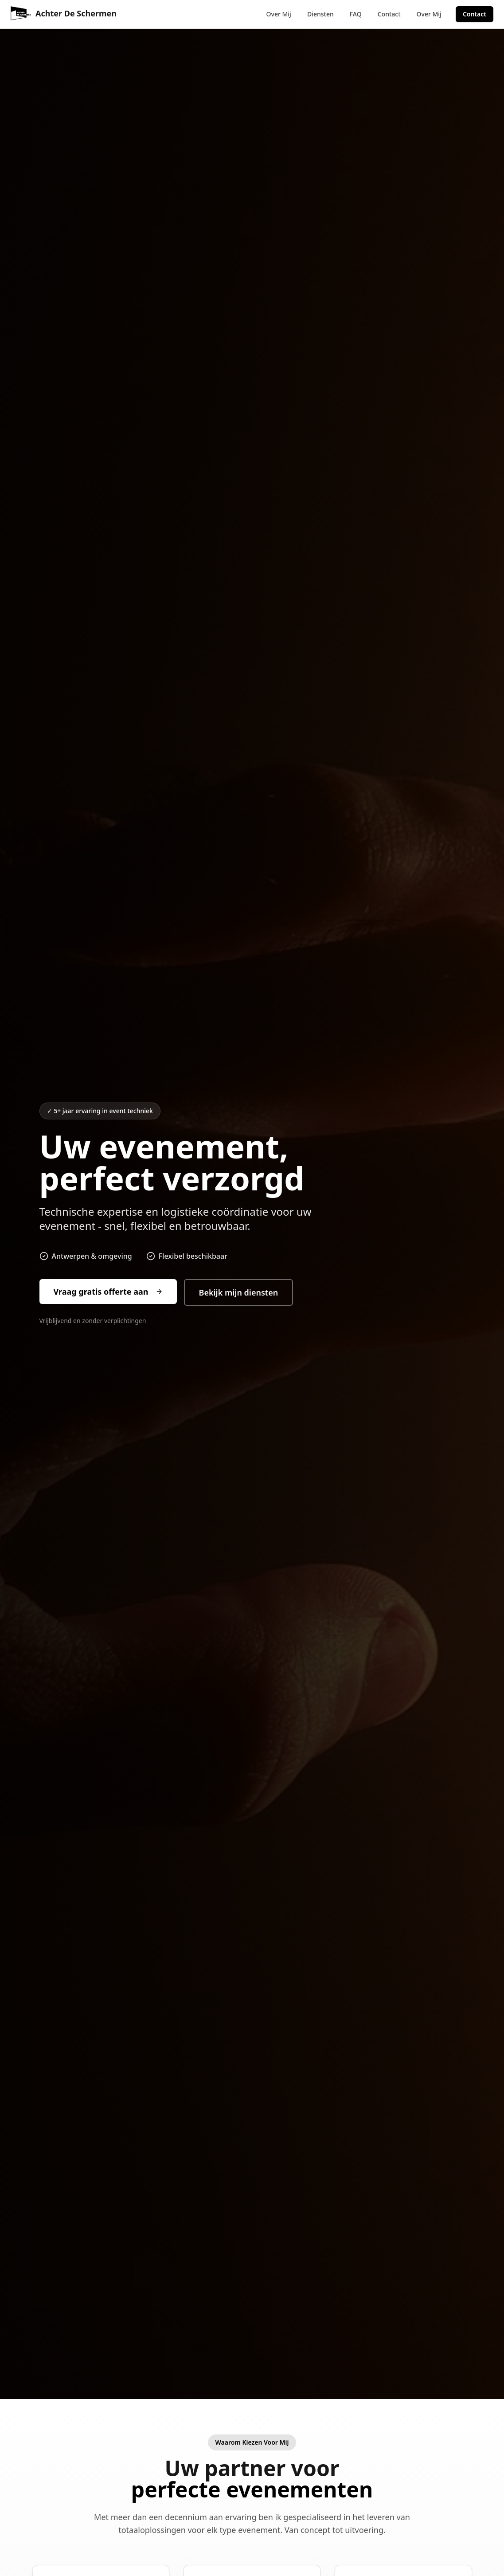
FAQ (356, 14)
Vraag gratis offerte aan (108, 1291)
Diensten (320, 14)
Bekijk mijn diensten (238, 1292)
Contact (389, 14)
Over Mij (278, 14)
